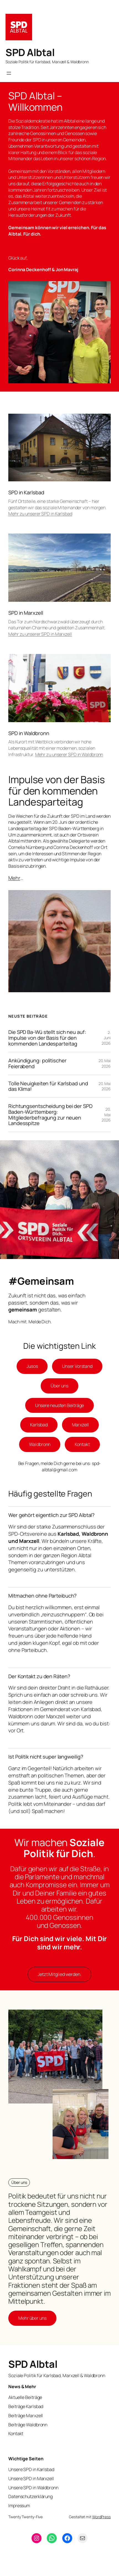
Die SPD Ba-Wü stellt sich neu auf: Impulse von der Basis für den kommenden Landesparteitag (47, 1037)
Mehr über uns (32, 2318)
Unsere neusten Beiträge (59, 1405)
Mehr (14, 877)
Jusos (32, 1366)
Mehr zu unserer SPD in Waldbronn (69, 754)
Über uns (59, 1386)
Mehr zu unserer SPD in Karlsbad (40, 514)
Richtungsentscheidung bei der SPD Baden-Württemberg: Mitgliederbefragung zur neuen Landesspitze (50, 1114)
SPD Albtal (30, 52)
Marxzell (80, 1425)
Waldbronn (39, 1444)
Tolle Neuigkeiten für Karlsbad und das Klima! (48, 1086)
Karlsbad (38, 1425)
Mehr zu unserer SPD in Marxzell (40, 634)
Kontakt (82, 1444)
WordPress (101, 2516)
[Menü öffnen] (9, 73)
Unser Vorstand (77, 1366)
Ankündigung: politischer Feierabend (37, 1063)
